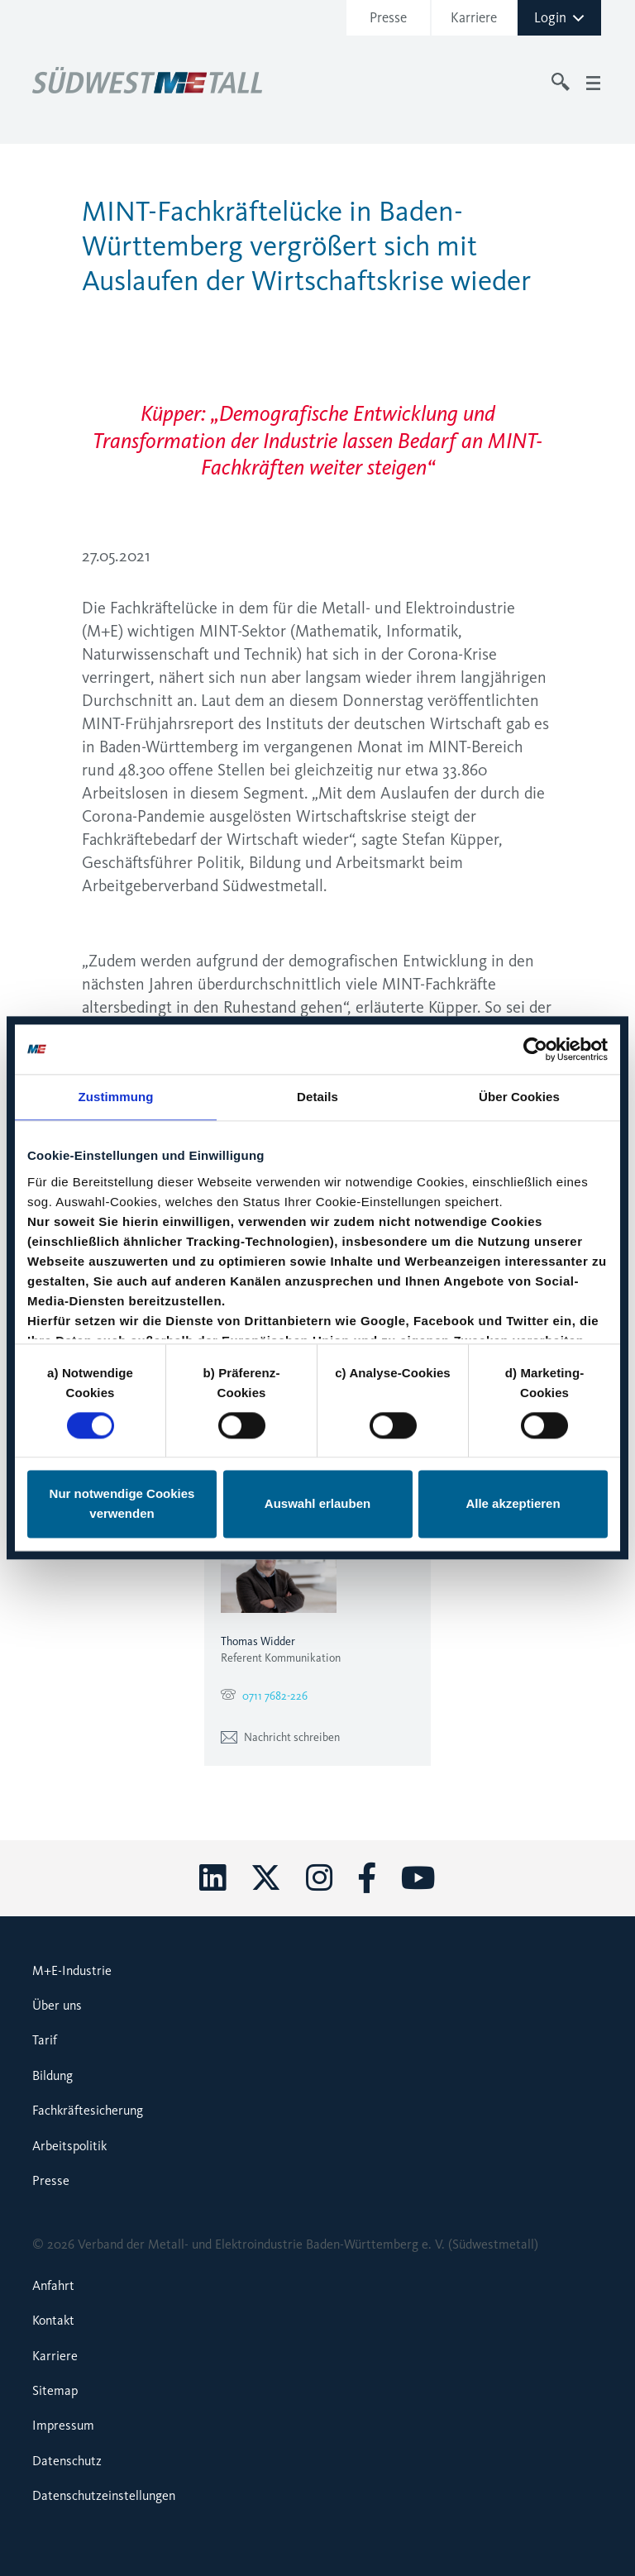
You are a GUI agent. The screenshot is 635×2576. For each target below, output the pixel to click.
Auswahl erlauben (317, 1504)
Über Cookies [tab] (519, 1097)
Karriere (474, 17)
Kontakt (53, 2320)
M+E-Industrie (72, 1970)
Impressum (63, 2425)
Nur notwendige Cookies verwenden (122, 1504)
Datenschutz (67, 2461)
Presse (388, 17)
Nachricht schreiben (280, 1737)
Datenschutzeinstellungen (103, 2495)
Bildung (52, 2075)
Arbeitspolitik (69, 2146)
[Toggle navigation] (593, 82)
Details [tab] (317, 1097)
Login (559, 17)
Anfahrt (53, 2285)
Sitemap (55, 2390)
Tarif (44, 2040)
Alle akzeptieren (513, 1504)
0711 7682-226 (275, 1696)
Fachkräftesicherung (87, 2110)
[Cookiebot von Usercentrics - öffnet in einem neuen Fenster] (535, 1049)
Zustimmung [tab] (116, 1097)
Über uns (57, 2005)
